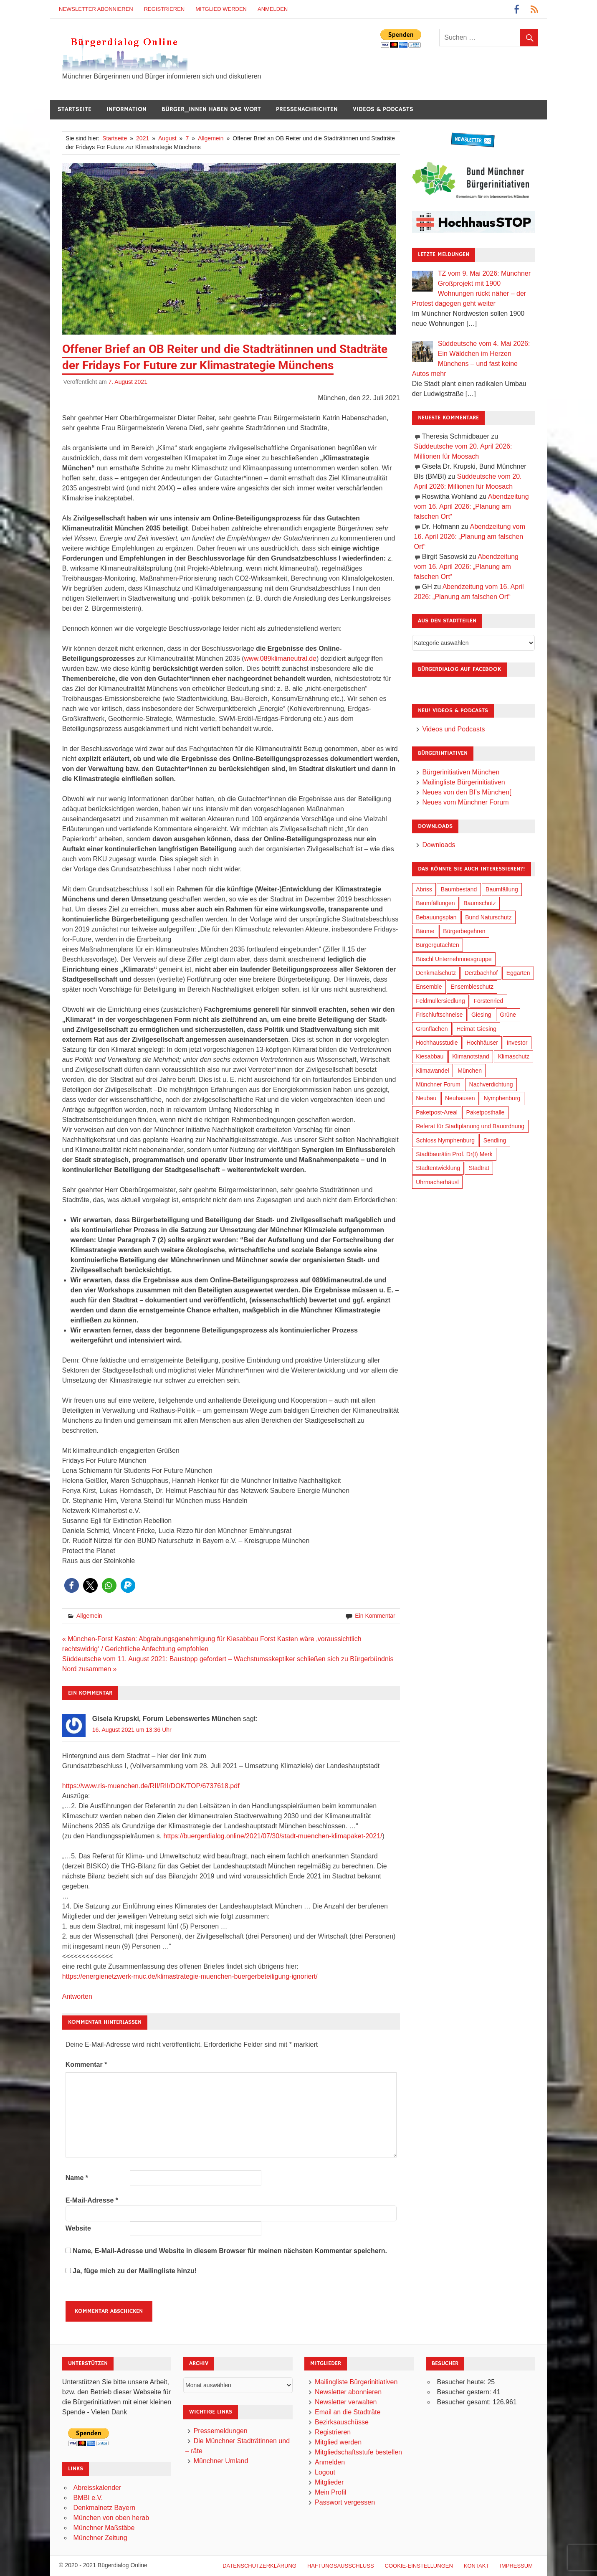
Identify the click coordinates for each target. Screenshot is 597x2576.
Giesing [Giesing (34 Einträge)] (481, 1014)
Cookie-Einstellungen (419, 2566)
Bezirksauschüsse (342, 2422)
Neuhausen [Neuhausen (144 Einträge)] (460, 1098)
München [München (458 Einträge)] (470, 1070)
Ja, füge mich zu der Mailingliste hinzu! (131, 2270)
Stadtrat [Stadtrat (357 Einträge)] (479, 1168)
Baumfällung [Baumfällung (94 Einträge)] (502, 889)
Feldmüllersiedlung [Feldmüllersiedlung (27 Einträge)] (440, 1000)
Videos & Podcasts (383, 109)
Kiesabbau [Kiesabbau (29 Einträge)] (429, 1056)
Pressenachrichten (307, 109)
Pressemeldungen (221, 2430)
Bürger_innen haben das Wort (211, 109)
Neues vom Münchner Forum (465, 802)
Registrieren (164, 9)
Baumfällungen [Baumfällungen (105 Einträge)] (435, 903)
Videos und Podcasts (453, 729)
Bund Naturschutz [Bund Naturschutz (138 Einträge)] (488, 917)
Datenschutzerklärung (259, 2566)
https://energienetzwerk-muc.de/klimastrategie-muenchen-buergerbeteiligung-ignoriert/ (190, 1976)
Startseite (74, 109)
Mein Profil (331, 2492)
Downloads (438, 844)
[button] (71, 1585)
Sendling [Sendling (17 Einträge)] (494, 1140)
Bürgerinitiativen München (460, 772)
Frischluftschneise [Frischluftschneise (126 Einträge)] (439, 1014)
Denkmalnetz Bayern (104, 2507)
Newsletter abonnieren (96, 9)
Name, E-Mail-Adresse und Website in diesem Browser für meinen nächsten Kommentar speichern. (230, 2250)
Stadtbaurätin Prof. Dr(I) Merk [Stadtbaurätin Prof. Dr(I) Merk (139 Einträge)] (454, 1154)
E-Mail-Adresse (92, 2200)
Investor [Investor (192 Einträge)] (517, 1042)
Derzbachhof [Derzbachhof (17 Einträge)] (481, 972)
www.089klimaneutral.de (280, 658)
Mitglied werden (221, 9)
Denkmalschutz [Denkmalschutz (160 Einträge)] (436, 972)
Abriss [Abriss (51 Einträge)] (424, 889)
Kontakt (476, 2566)
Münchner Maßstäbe (104, 2527)
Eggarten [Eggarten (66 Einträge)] (518, 972)
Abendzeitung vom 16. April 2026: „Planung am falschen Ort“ (471, 506)
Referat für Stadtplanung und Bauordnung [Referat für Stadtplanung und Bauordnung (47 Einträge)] (470, 1126)
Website (78, 2228)
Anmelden (273, 9)
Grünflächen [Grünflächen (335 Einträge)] (432, 1028)
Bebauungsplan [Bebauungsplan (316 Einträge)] (436, 917)
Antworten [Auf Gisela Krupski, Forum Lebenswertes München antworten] (77, 1996)
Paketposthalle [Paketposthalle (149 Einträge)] (485, 1112)
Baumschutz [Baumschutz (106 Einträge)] (479, 903)
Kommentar (86, 2064)
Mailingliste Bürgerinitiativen (463, 782)
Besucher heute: (462, 2382)
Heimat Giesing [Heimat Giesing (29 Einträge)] (476, 1028)
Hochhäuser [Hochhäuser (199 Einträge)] (482, 1042)
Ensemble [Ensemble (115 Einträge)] (429, 986)
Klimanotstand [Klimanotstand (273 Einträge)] (470, 1056)
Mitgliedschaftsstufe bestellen (358, 2452)
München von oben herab (111, 2517)
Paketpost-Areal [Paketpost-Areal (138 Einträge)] (437, 1112)
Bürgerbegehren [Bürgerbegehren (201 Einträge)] (464, 931)
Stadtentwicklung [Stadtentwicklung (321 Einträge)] (438, 1168)
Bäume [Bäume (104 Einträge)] (425, 931)
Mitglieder (329, 2482)
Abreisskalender (97, 2487)
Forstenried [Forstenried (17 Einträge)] (488, 1000)
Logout (325, 2472)
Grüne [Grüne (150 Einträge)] (508, 1014)
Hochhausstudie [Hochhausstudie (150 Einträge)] (437, 1042)
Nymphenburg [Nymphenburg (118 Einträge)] (501, 1098)
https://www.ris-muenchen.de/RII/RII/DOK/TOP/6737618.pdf (151, 1785)
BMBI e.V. (88, 2497)
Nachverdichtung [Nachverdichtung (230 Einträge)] (491, 1084)
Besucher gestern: (465, 2392)
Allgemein (89, 1615)
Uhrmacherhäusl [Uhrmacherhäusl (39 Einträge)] (437, 1182)
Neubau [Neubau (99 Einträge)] (426, 1098)
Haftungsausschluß (340, 2566)
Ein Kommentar (375, 1615)
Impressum (516, 2566)
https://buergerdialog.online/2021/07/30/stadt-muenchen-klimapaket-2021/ (273, 1836)
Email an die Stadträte (347, 2412)
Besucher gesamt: (464, 2402)
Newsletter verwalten (346, 2402)
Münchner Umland (221, 2460)
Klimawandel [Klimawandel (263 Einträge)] (432, 1070)
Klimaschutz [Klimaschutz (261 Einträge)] (513, 1056)
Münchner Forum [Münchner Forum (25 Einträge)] (438, 1084)
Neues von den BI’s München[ (466, 792)
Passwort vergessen (345, 2502)
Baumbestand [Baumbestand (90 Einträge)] (459, 889)
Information (126, 109)
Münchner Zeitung (100, 2537)
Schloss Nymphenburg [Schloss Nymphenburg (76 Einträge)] (445, 1140)
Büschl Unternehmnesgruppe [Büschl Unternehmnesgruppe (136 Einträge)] (453, 959)
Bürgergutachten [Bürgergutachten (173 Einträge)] (437, 945)
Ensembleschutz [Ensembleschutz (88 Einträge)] (471, 986)
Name (77, 2177)
